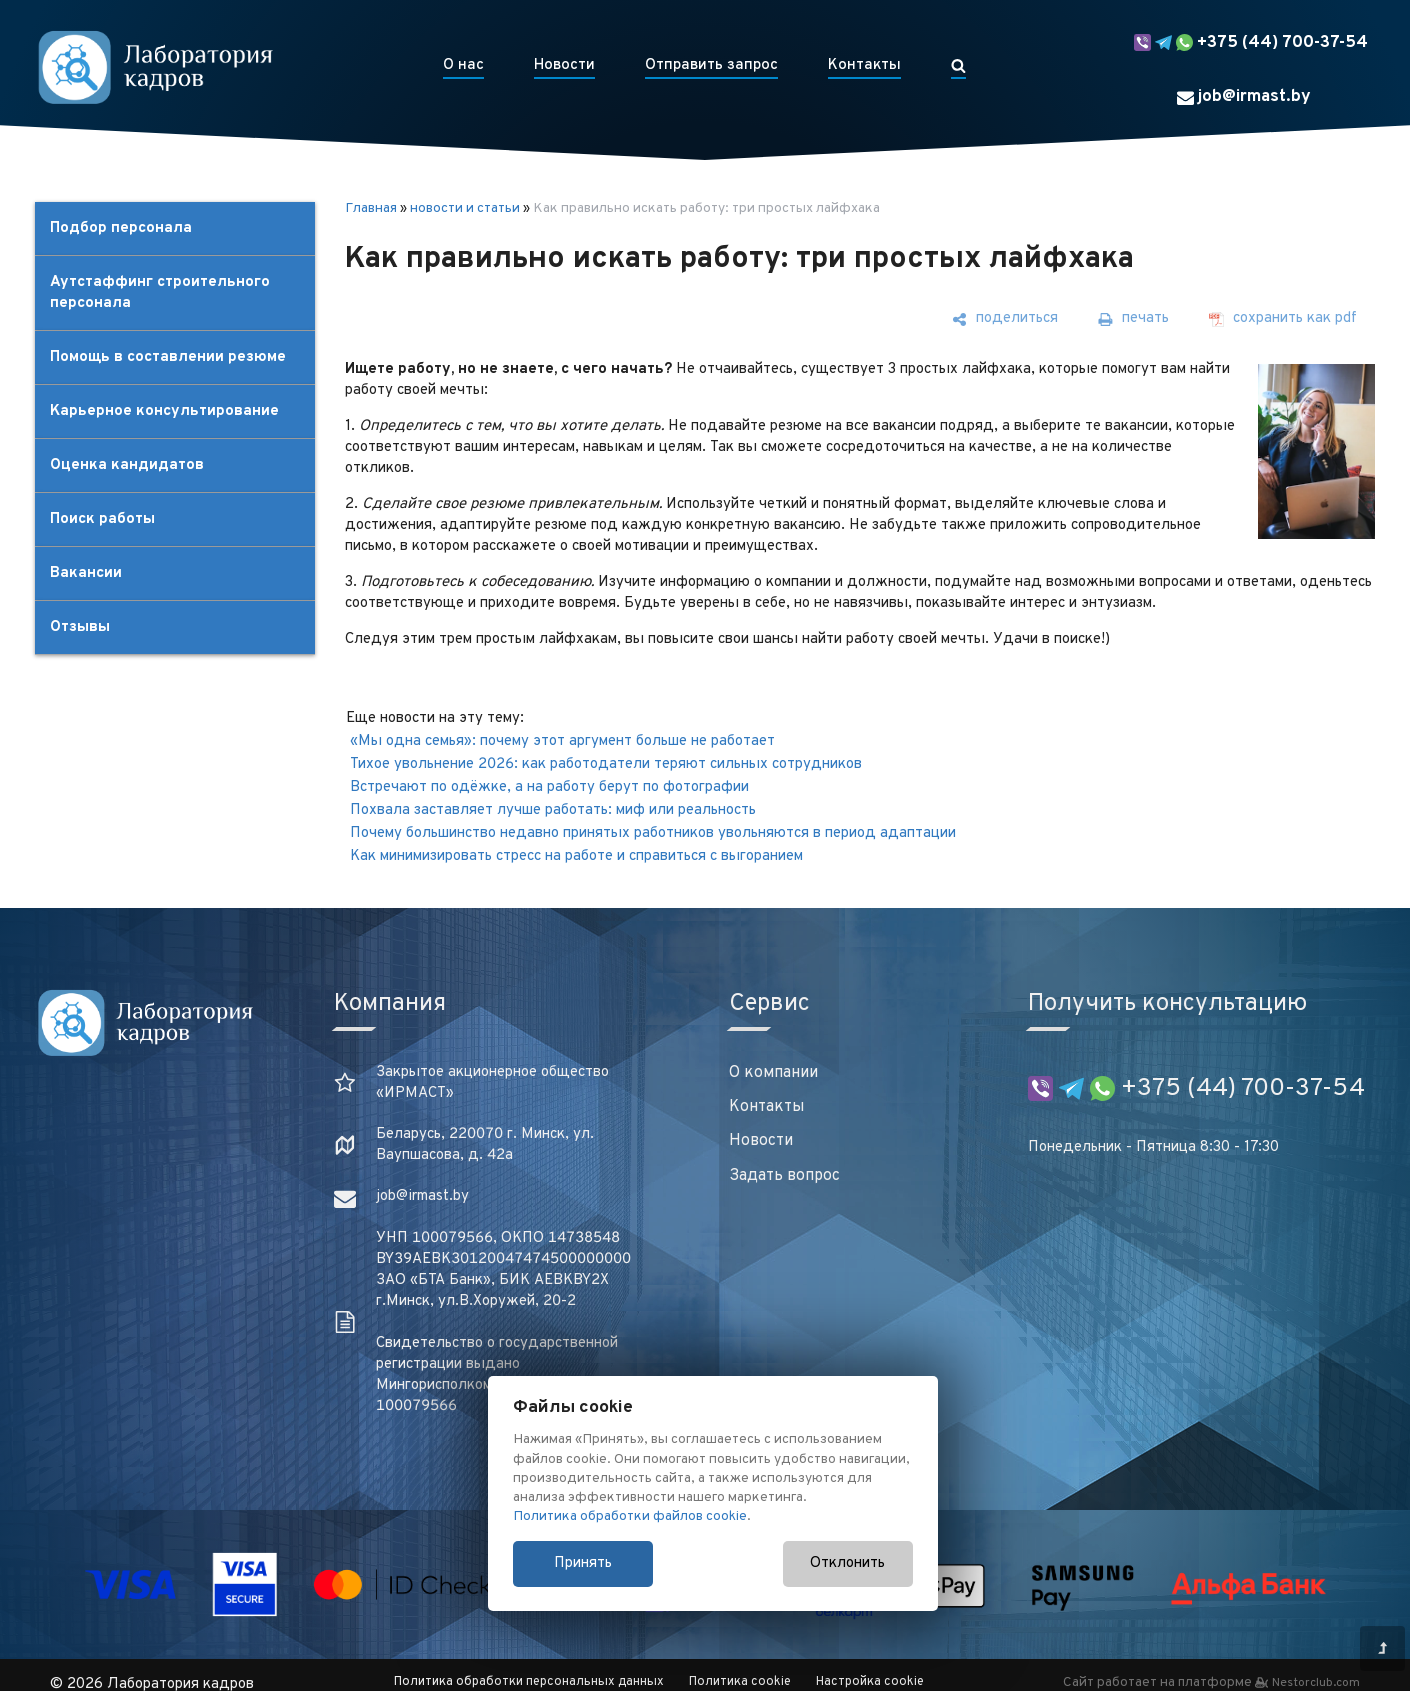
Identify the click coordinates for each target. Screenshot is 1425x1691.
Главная (371, 208)
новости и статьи (465, 208)
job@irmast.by (1244, 97)
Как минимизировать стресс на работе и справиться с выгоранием (576, 856)
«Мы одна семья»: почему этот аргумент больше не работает (562, 741)
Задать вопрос (784, 1176)
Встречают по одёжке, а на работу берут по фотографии (549, 787)
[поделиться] (1005, 319)
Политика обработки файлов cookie (630, 1516)
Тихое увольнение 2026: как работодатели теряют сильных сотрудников (606, 764)
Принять (583, 1563)
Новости (564, 65)
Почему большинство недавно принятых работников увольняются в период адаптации (653, 833)
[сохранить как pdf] (1283, 319)
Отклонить (847, 1563)
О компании (773, 1073)
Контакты (864, 65)
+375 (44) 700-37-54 (1251, 43)
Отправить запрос (711, 65)
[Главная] (155, 67)
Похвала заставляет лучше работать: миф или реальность (553, 810)
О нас (463, 65)
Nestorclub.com (1316, 1683)
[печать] (1133, 319)
